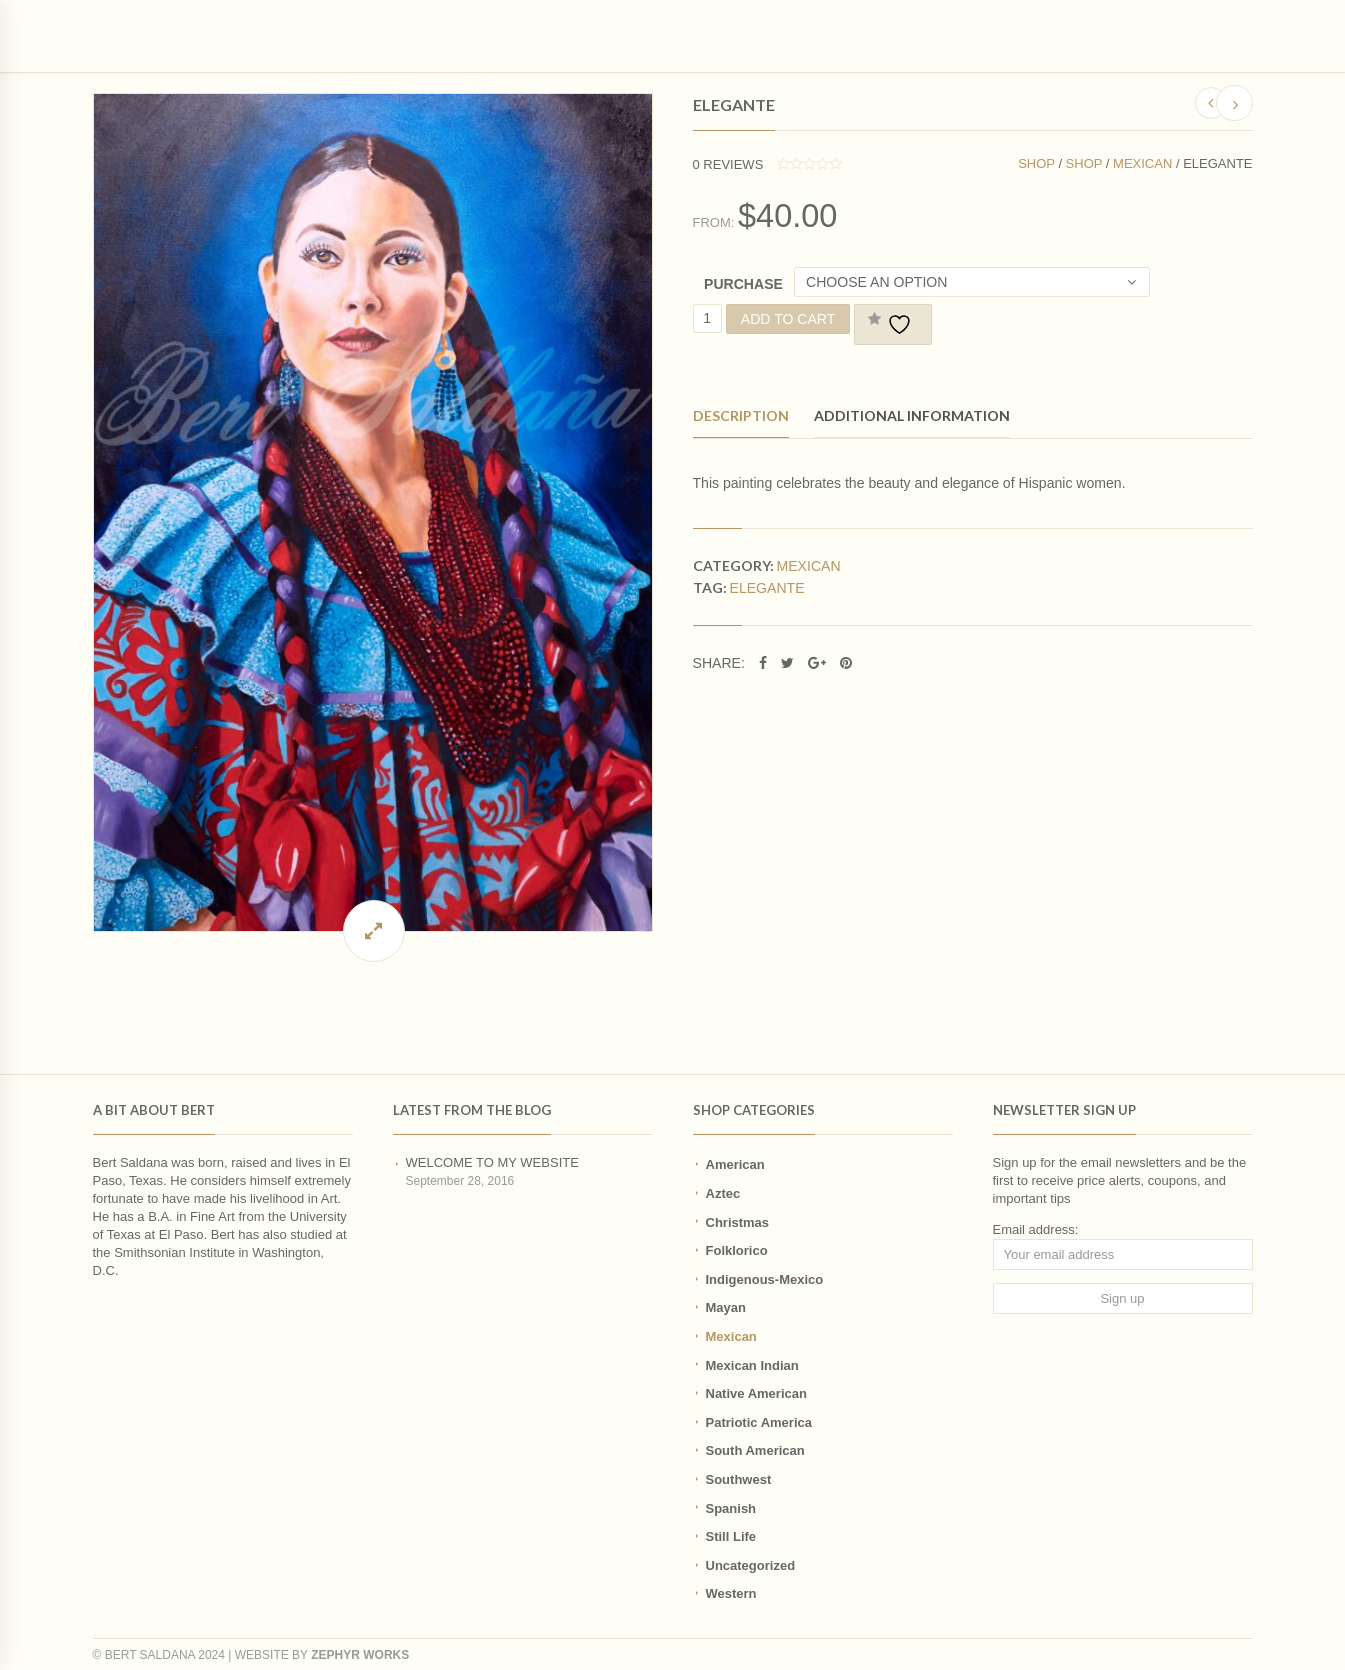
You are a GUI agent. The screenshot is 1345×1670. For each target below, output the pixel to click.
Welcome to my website (492, 1162)
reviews (728, 164)
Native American (756, 1393)
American (735, 1164)
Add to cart (788, 319)
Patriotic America (759, 1422)
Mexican (1142, 163)
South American (755, 1450)
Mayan (726, 1307)
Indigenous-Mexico (765, 1279)
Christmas (738, 1222)
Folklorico (737, 1250)
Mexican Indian (752, 1365)
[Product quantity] (707, 318)
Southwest (739, 1479)
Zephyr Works (360, 1655)
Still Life (731, 1536)
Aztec (723, 1193)
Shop (1036, 163)
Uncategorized (751, 1565)
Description (741, 415)
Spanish (731, 1508)
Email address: (1036, 1229)
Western (731, 1593)
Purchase (743, 284)
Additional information (912, 415)
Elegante (767, 588)
